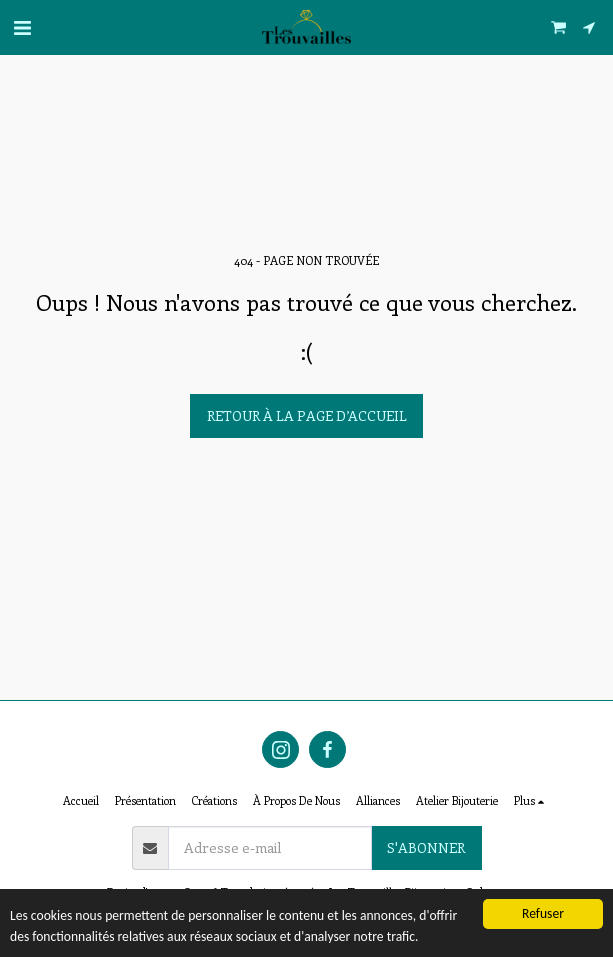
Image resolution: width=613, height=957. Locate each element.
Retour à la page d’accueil (307, 415)
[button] (22, 26)
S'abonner (426, 847)
